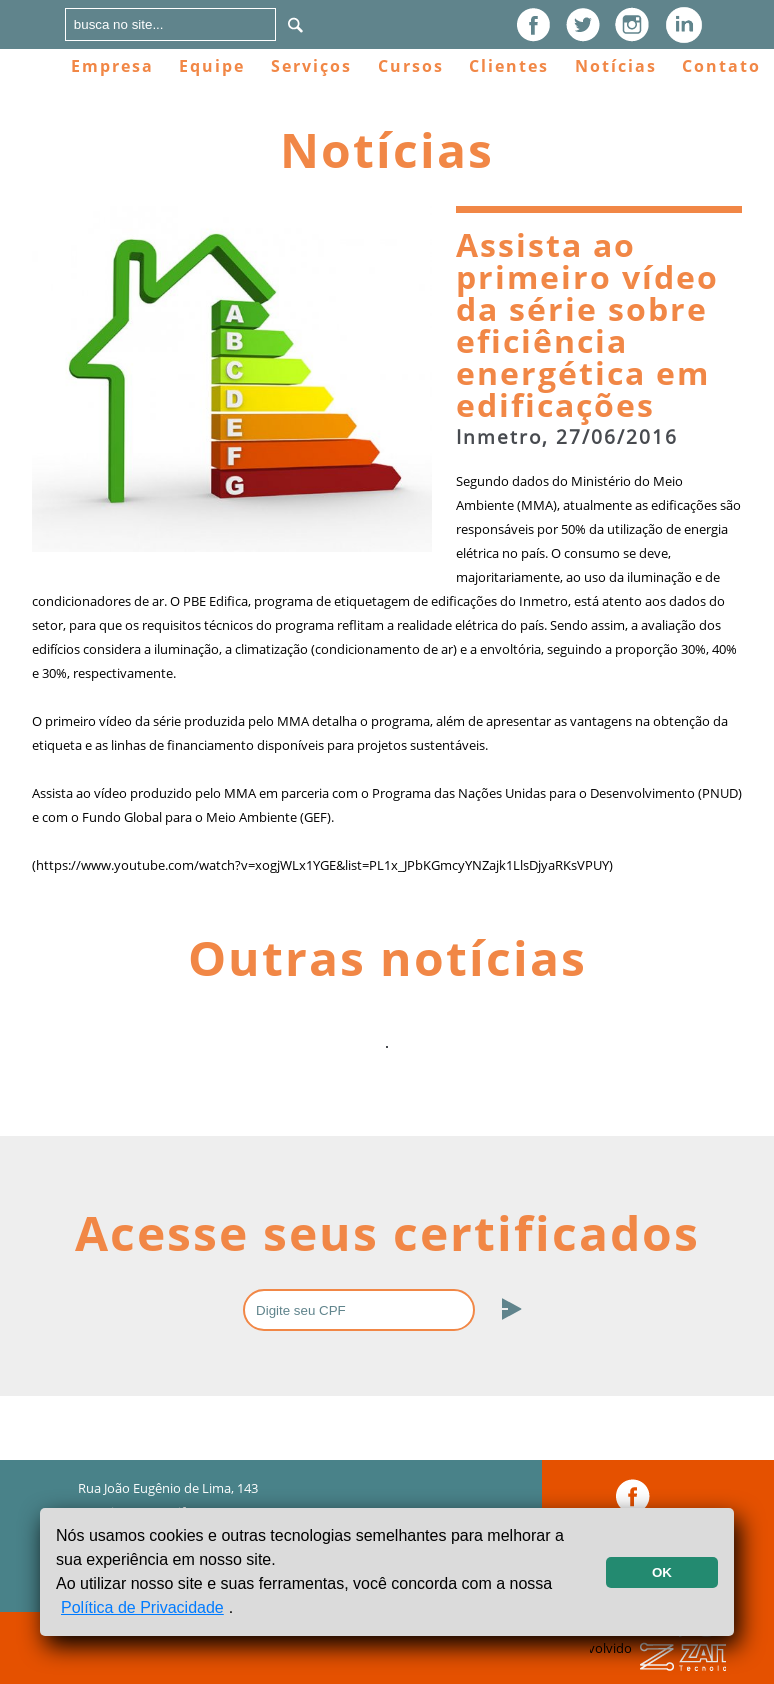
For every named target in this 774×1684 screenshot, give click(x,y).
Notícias (616, 66)
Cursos (411, 66)
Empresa (112, 66)
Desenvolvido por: (658, 1660)
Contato (721, 66)
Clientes (509, 66)
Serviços (311, 66)
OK (662, 1572)
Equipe (212, 66)
